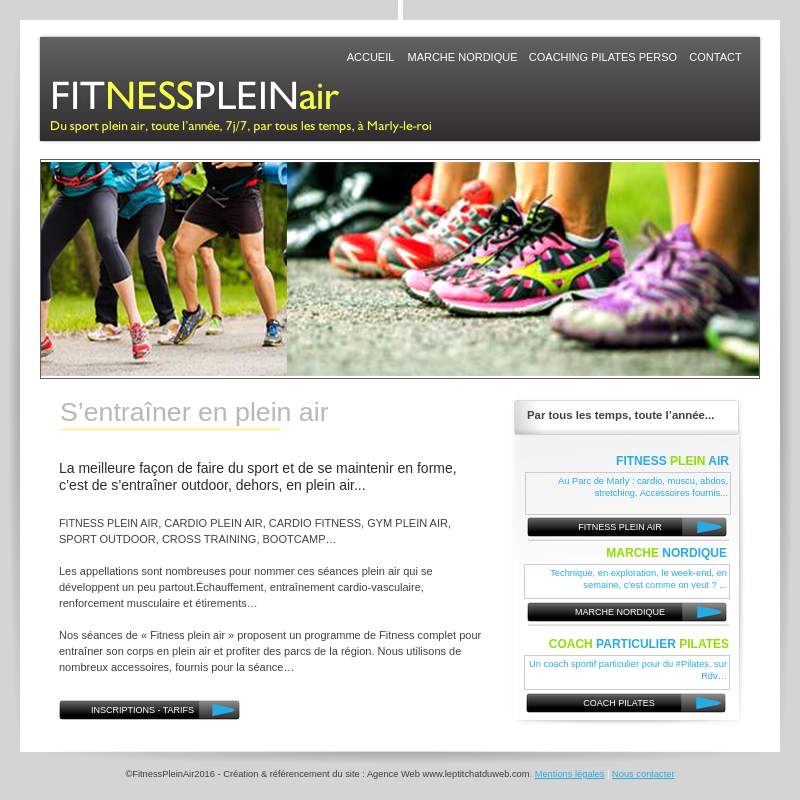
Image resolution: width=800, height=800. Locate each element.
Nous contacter (643, 774)
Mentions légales (570, 774)
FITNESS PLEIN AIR (108, 523)
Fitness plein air (187, 635)
